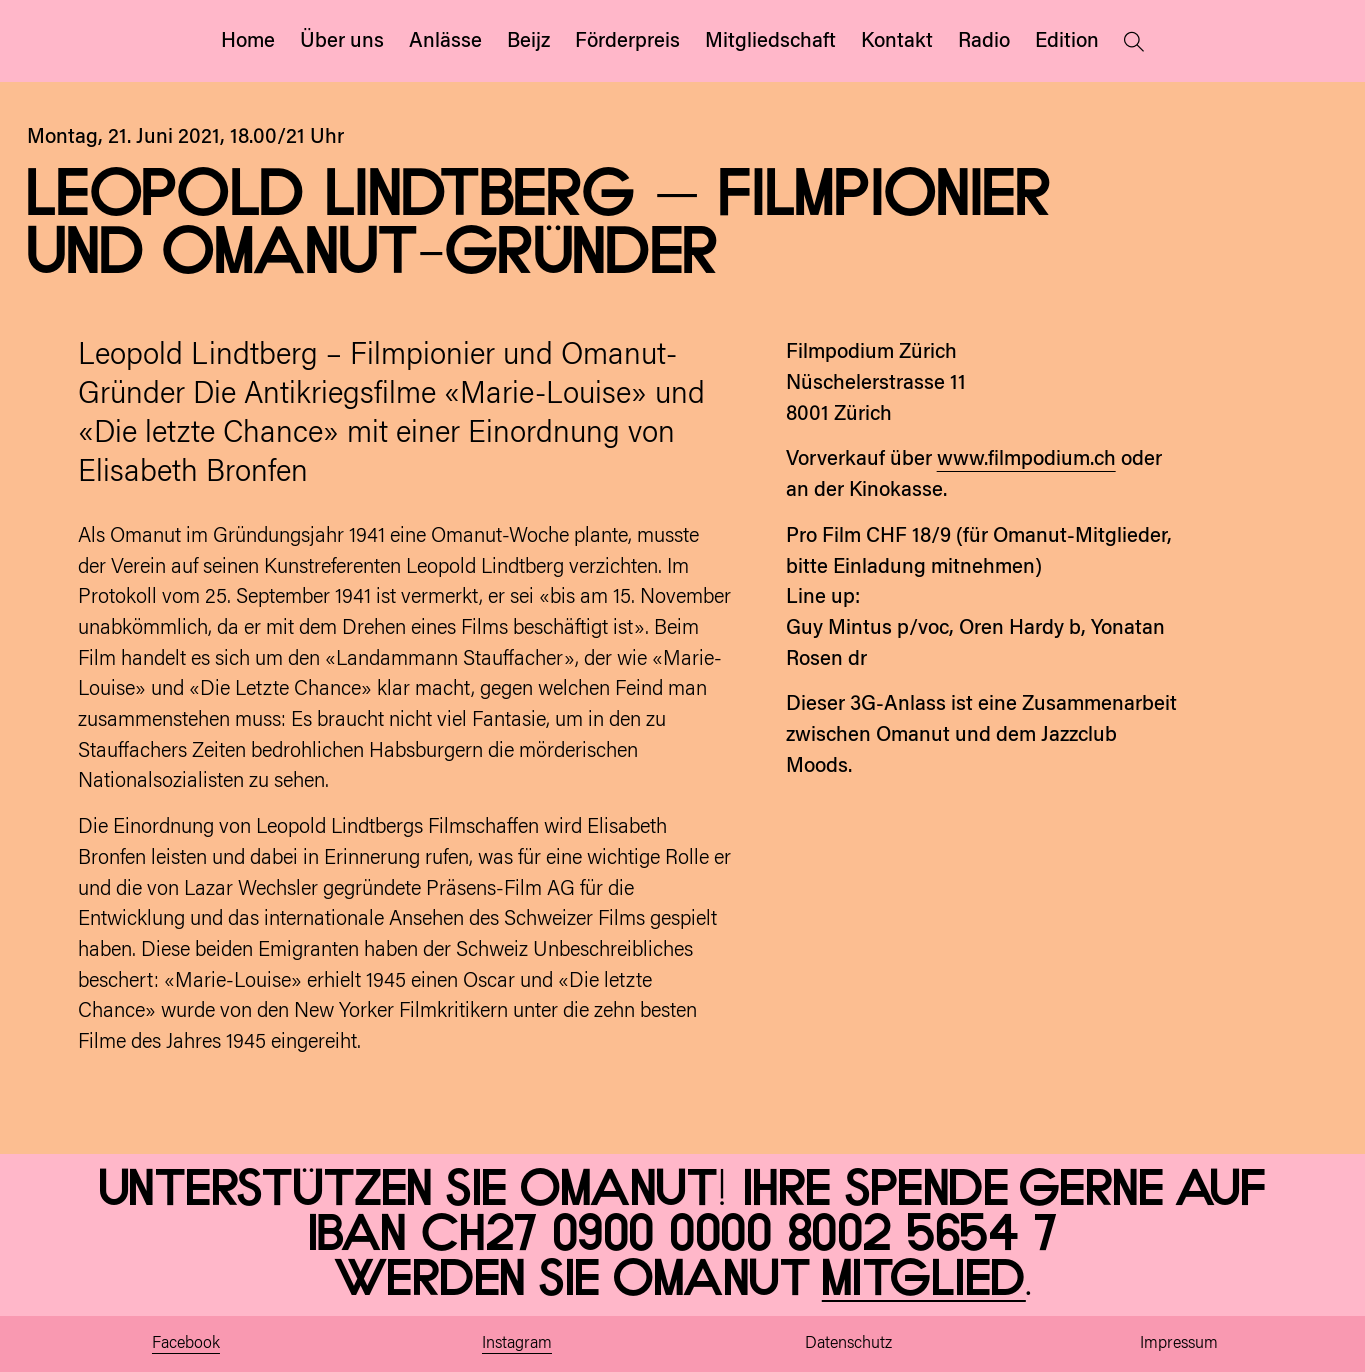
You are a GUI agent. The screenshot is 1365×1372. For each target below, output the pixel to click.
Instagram (517, 1344)
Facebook (186, 1344)
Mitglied (924, 1280)
